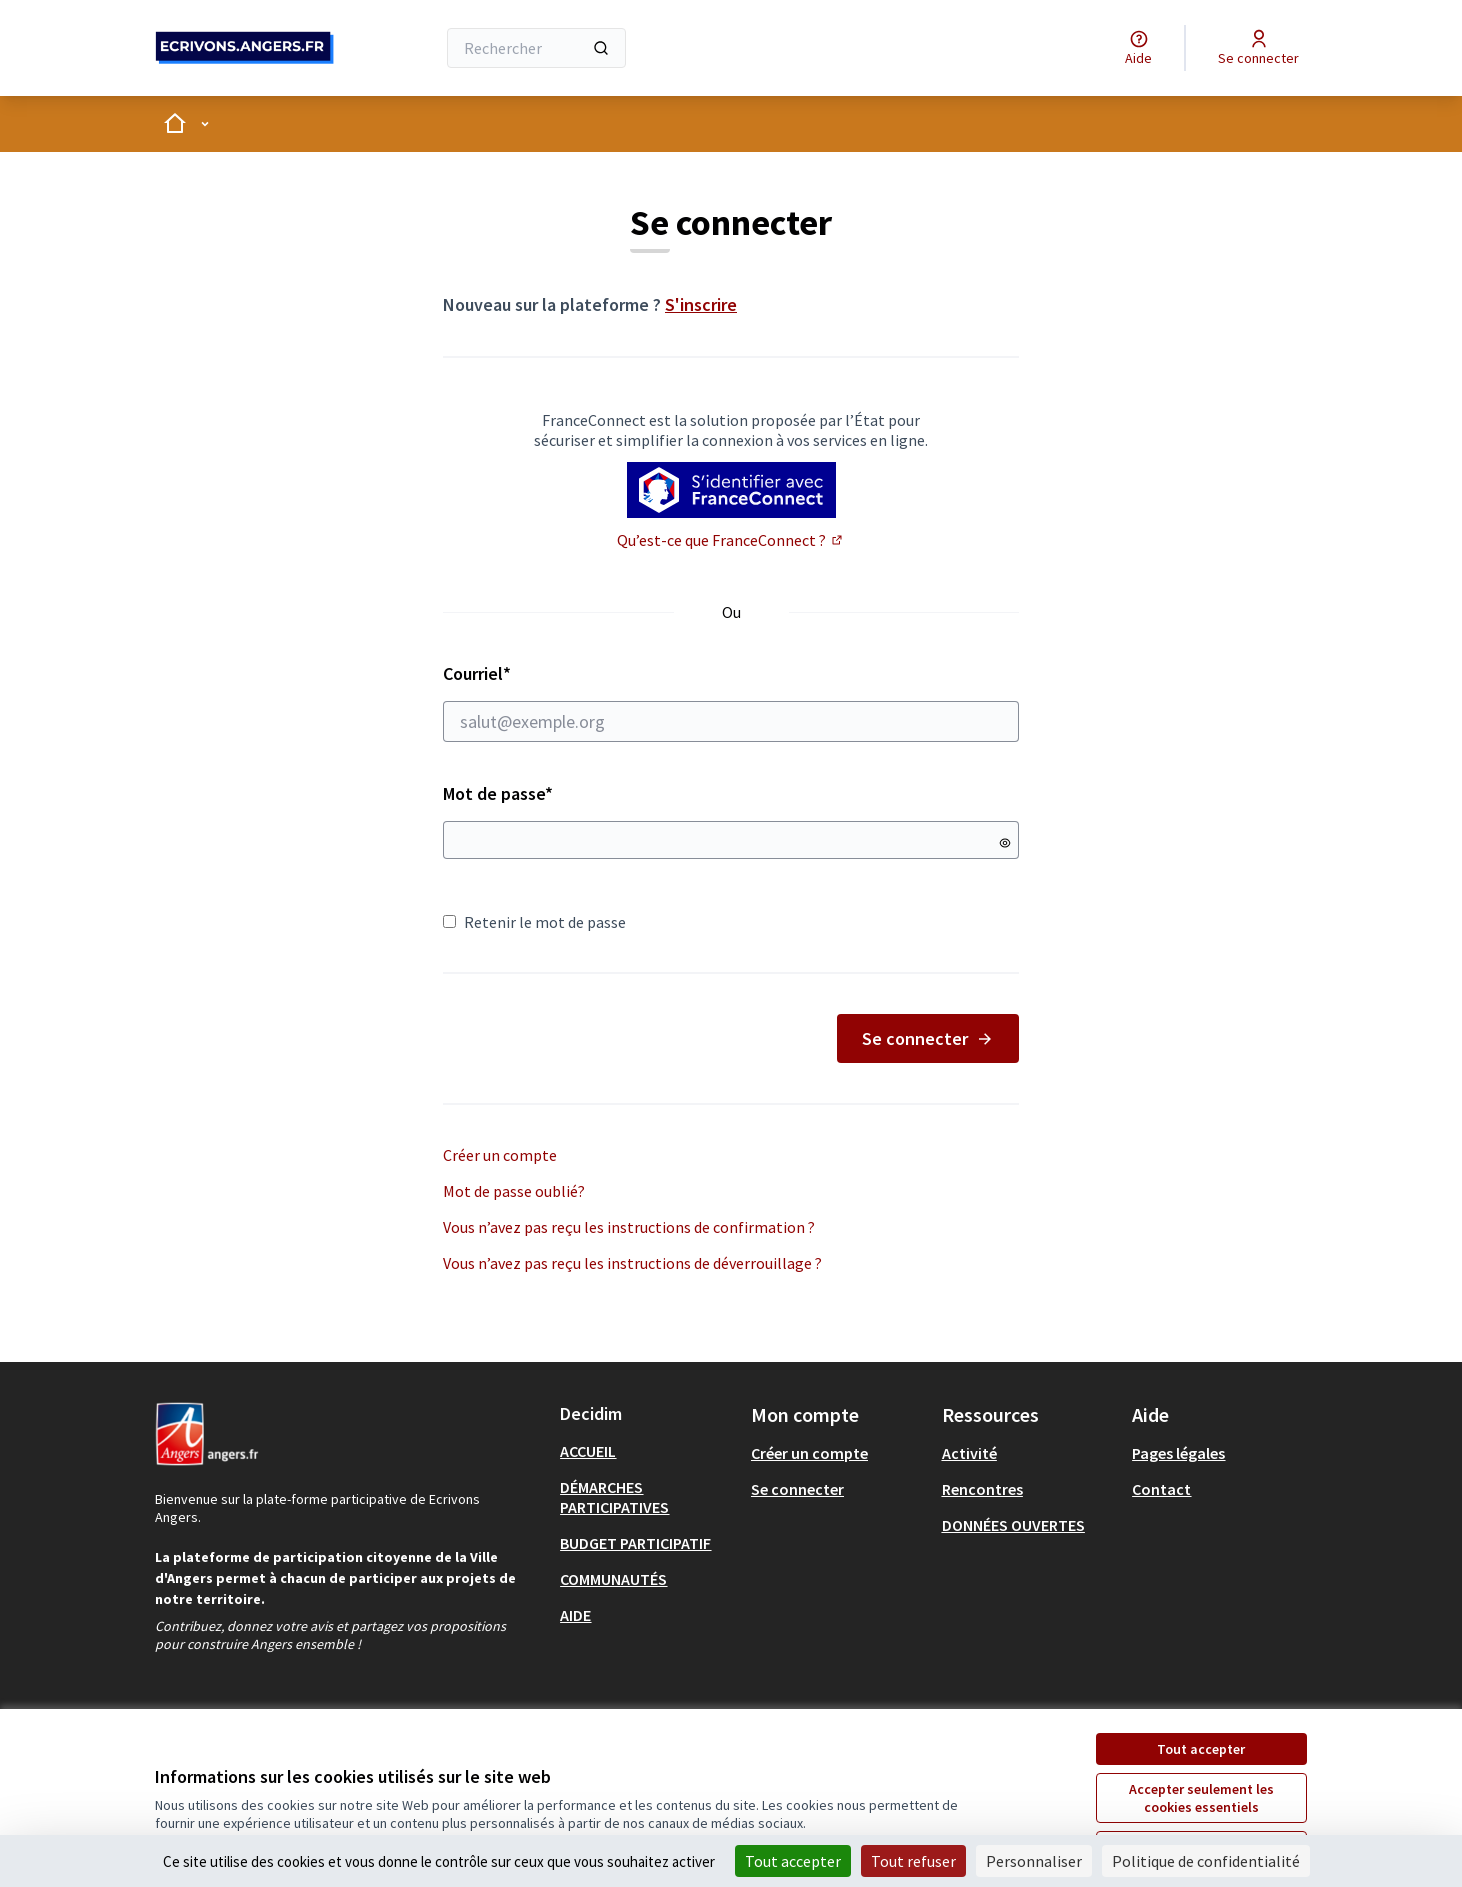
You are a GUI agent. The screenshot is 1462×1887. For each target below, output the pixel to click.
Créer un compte (500, 1155)
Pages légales (1178, 1453)
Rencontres (982, 1489)
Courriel (731, 702)
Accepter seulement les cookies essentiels (1201, 1798)
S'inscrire (701, 304)
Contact (1161, 1489)
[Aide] (1138, 48)
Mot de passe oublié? (514, 1191)
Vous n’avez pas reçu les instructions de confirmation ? (629, 1227)
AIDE (575, 1615)
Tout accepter (1201, 1749)
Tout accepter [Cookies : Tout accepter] (793, 1861)
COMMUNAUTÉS (613, 1579)
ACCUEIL (588, 1451)
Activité (969, 1453)
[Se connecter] (1258, 48)
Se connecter (928, 1038)
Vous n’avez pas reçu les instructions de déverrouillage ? (632, 1263)
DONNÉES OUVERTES (1013, 1525)
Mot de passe (498, 793)
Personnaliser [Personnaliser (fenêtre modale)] (1034, 1861)
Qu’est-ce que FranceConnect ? (731, 540)
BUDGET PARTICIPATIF (635, 1543)
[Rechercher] (536, 48)
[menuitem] (647, 1451)
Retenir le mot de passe (534, 922)
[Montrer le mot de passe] (1005, 843)
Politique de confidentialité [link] (1206, 1861)
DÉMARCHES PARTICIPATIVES (614, 1497)
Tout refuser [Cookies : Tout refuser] (913, 1861)
